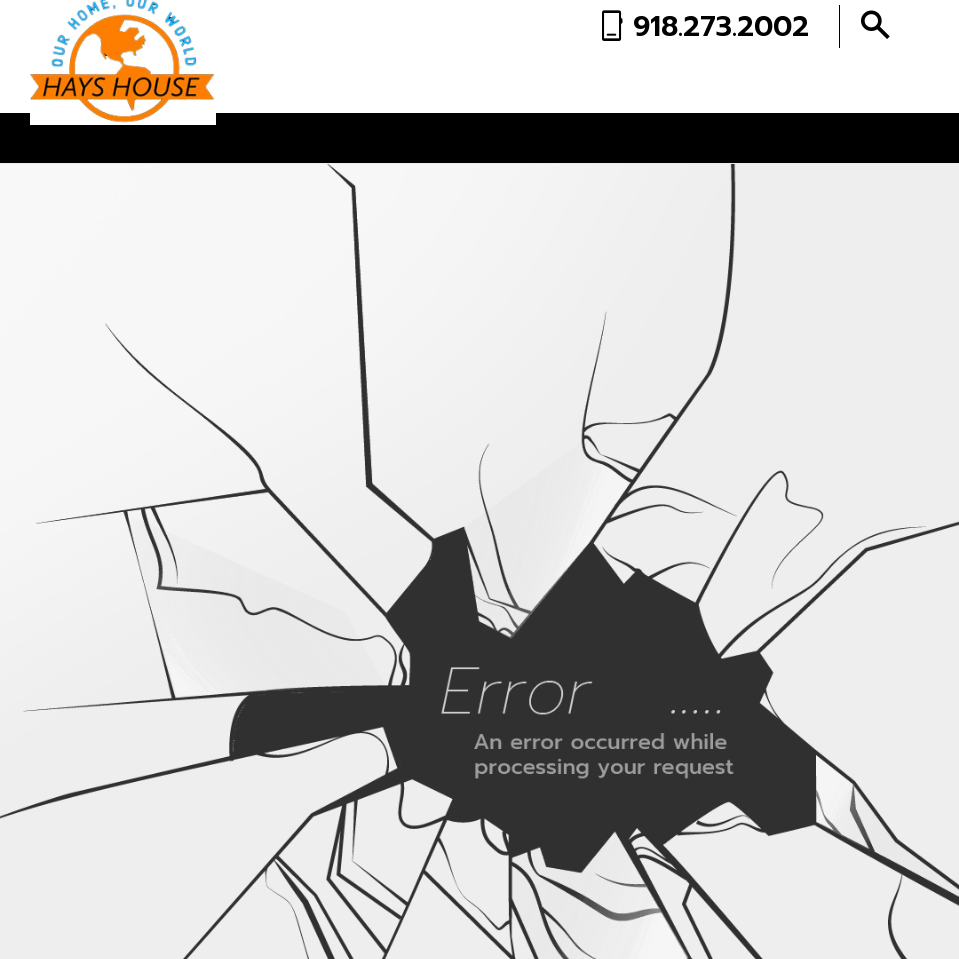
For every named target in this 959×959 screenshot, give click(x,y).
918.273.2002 (721, 26)
